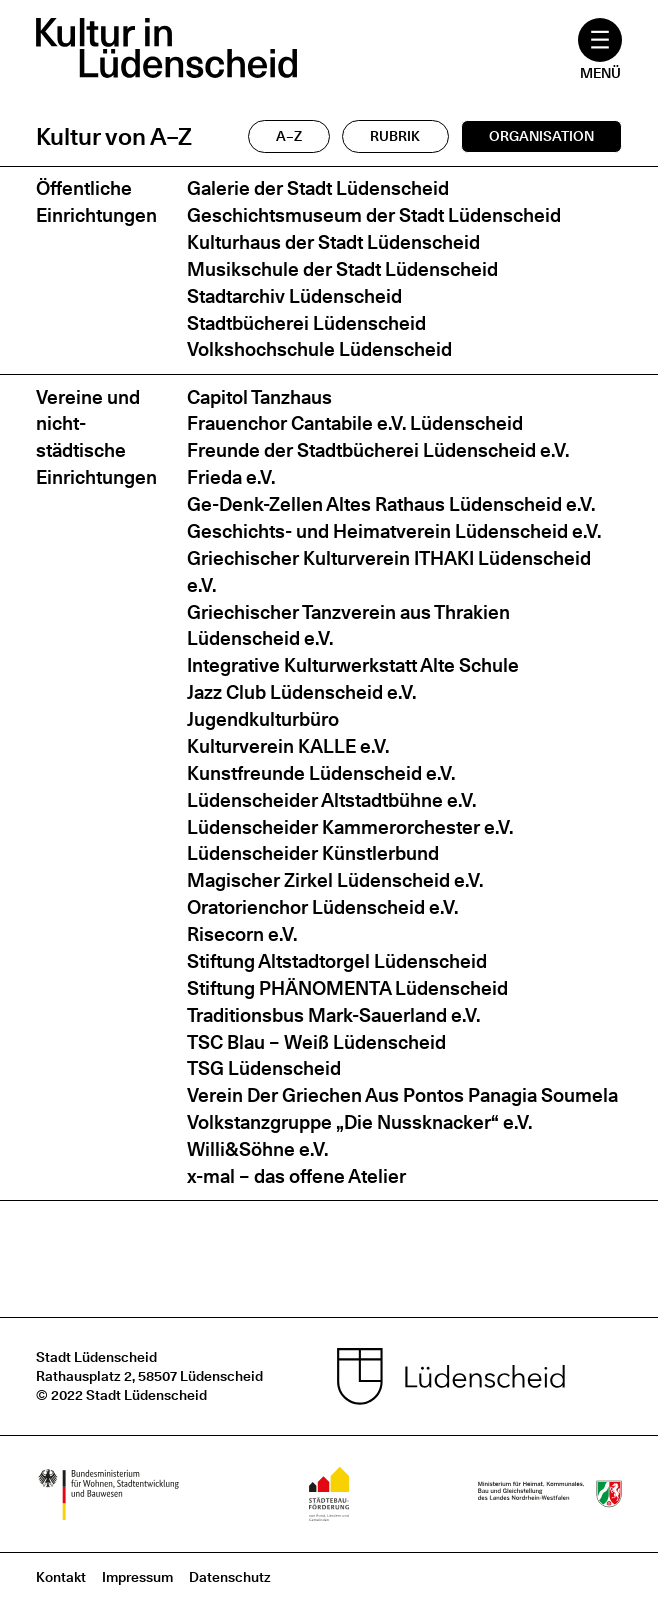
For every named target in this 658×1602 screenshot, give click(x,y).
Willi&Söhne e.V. (257, 1149)
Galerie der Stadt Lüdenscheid (318, 188)
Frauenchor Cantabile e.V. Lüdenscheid (355, 423)
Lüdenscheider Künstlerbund (313, 853)
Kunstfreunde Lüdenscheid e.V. (321, 773)
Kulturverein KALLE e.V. (288, 746)
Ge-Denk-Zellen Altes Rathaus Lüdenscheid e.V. (391, 504)
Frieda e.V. (231, 477)
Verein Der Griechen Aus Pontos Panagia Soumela (402, 1095)
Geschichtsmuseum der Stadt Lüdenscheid (374, 215)
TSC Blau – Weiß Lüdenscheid (316, 1042)
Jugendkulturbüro (263, 719)
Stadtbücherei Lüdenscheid (306, 323)
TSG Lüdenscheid (264, 1068)
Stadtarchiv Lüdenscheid (294, 296)
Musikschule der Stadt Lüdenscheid (342, 269)
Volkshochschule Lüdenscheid (319, 349)
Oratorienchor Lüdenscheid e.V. (322, 907)
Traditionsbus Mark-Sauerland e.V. (333, 1015)
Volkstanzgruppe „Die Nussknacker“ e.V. (359, 1122)
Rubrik (395, 136)
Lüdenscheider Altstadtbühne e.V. (331, 800)
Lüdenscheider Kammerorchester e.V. (350, 827)
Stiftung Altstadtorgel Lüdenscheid (337, 961)
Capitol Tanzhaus (259, 397)
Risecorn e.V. (242, 934)
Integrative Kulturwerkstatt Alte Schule (353, 665)
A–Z (289, 136)
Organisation (541, 136)
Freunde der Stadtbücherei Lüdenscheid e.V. (378, 450)
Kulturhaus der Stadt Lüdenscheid (333, 242)
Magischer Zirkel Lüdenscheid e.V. (335, 880)
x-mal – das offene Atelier (296, 1176)
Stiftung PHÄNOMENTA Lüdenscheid (347, 988)
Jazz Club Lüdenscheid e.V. (301, 692)
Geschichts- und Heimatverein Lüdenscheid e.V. (394, 531)
